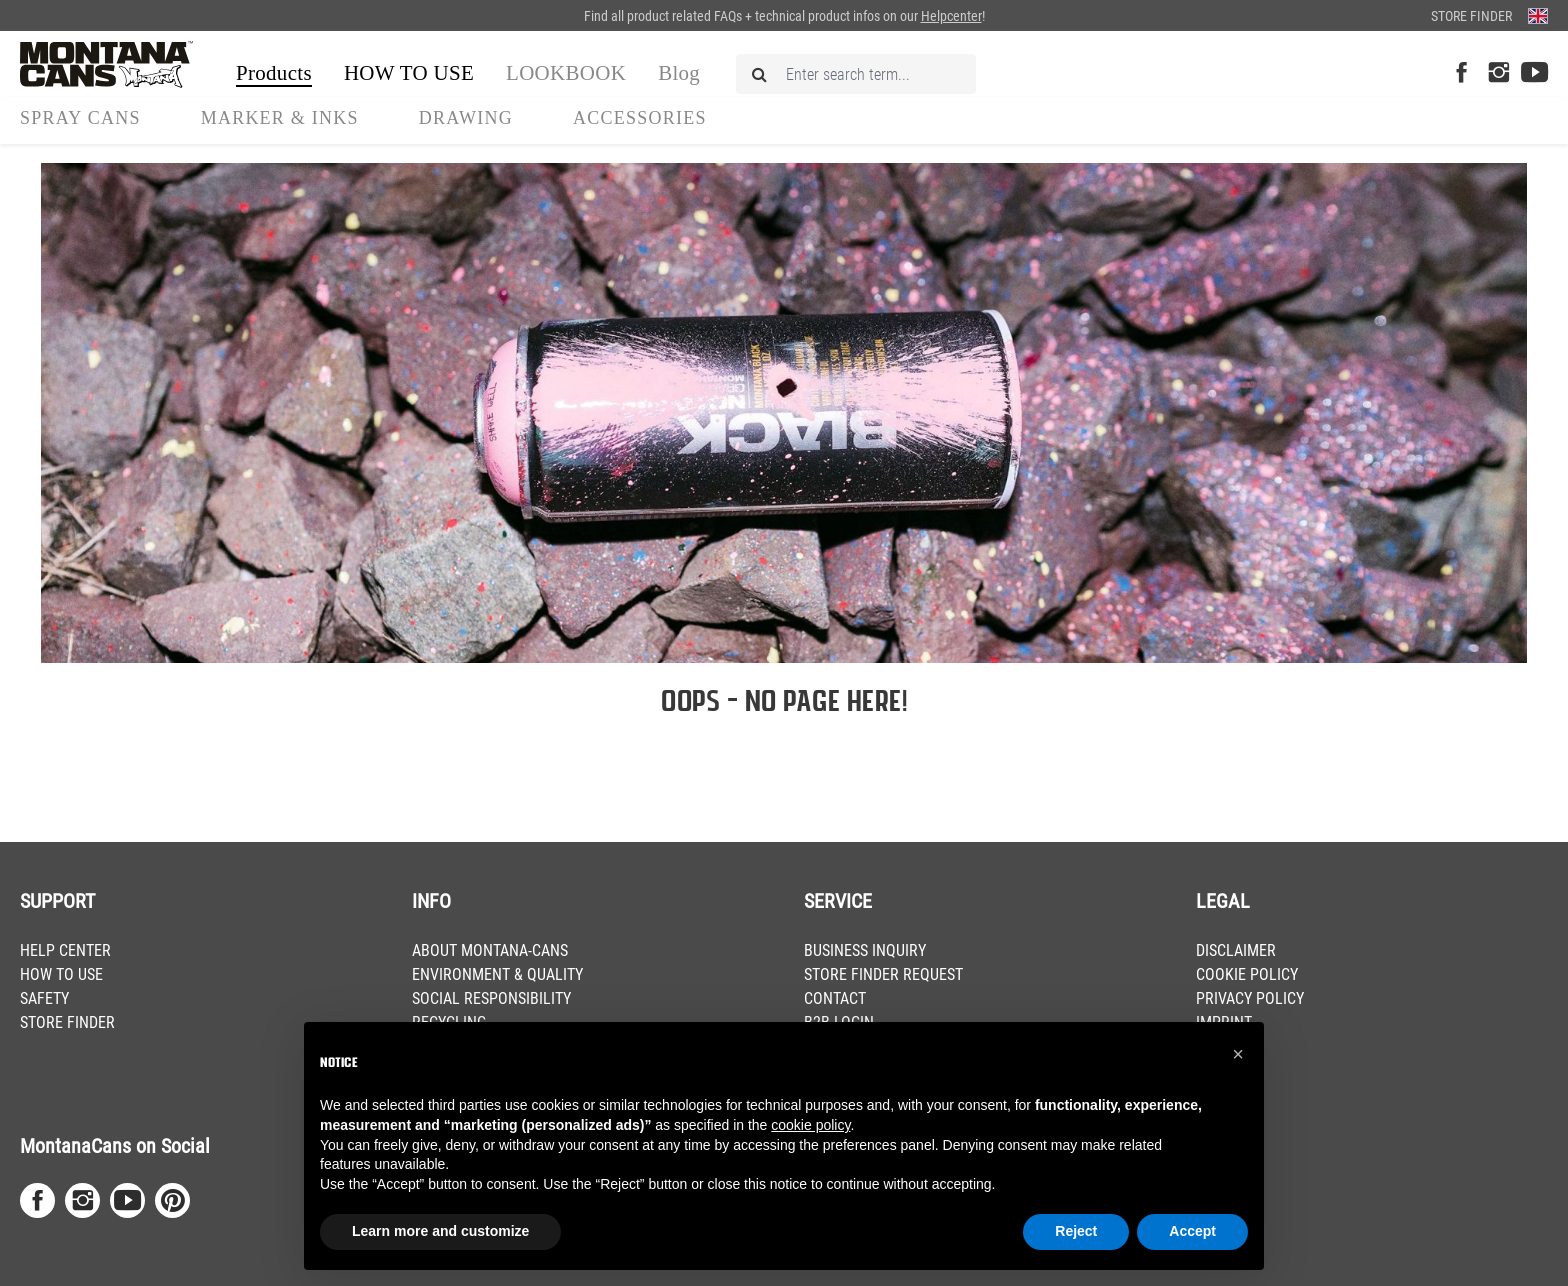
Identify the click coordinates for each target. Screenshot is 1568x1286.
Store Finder (1471, 16)
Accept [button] (1192, 1231)
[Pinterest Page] (172, 1200)
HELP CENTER (65, 950)
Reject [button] (1076, 1231)
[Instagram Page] (1498, 73)
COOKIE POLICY (1247, 974)
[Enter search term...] (856, 74)
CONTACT (835, 998)
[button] (1238, 1054)
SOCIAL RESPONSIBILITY (491, 998)
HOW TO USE (61, 974)
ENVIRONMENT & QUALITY (497, 974)
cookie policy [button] (810, 1125)
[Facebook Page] (1461, 73)
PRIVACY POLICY (1250, 998)
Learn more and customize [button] (440, 1231)
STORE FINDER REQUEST (883, 974)
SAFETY (44, 998)
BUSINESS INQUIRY (865, 950)
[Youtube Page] (1534, 73)
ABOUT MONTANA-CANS (490, 950)
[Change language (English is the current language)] (1538, 15)
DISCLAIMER (1236, 950)
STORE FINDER (67, 1022)
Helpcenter (951, 16)
